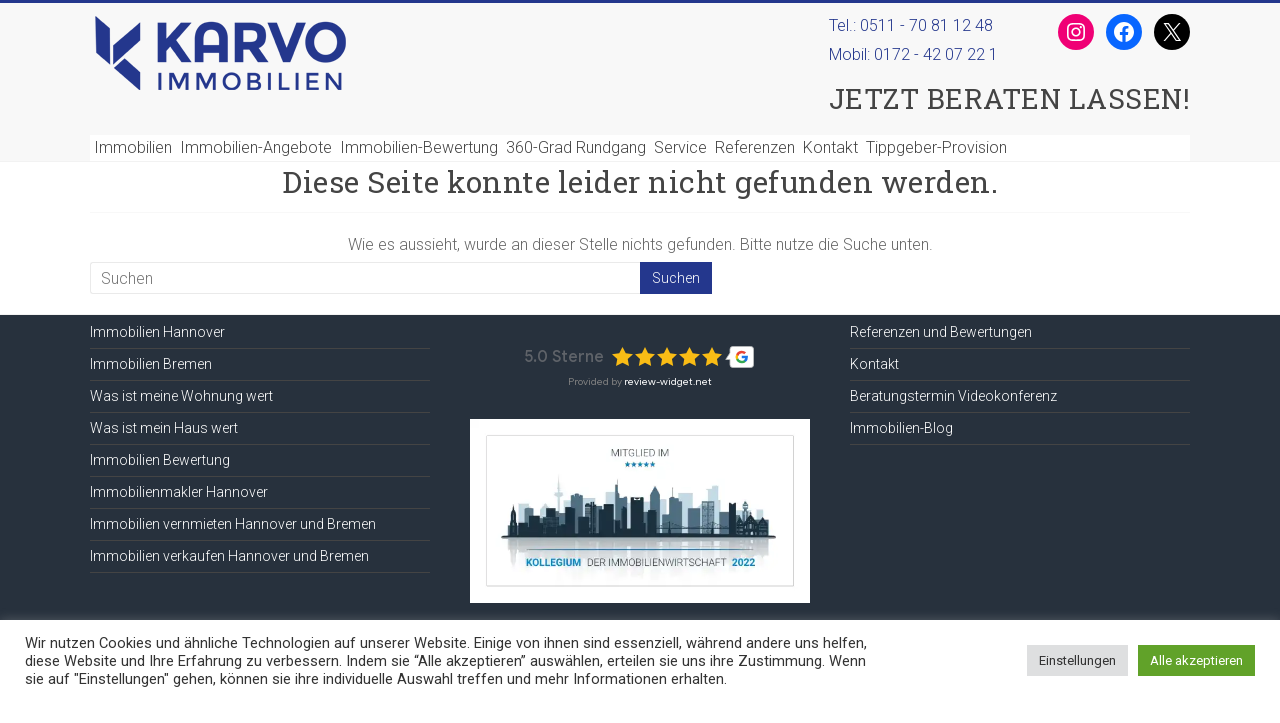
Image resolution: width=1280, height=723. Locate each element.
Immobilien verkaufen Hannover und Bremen (229, 556)
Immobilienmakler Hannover (179, 492)
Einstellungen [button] (1077, 660)
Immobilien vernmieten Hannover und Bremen (233, 524)
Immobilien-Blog (901, 428)
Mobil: (917, 57)
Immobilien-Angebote (256, 147)
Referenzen (755, 147)
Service (680, 147)
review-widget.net (668, 381)
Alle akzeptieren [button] (1196, 660)
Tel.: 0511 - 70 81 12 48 (911, 25)
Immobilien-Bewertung (419, 147)
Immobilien (133, 147)
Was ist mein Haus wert (164, 428)
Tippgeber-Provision (936, 147)
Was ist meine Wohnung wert (181, 396)
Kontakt (830, 147)
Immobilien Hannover (157, 332)
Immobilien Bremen (151, 364)
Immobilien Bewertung (160, 460)
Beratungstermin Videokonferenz (953, 396)
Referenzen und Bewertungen (941, 332)
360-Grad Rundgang (576, 147)
